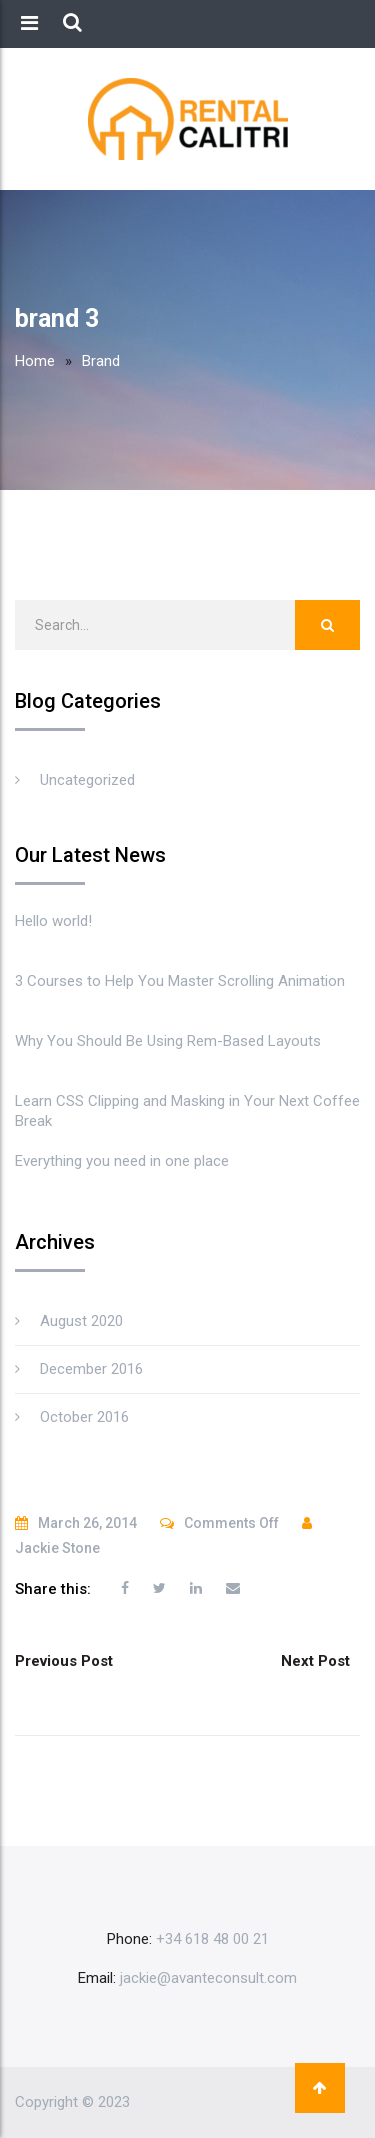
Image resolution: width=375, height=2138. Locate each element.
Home (35, 361)
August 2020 (81, 1321)
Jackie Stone (57, 1548)
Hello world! (53, 921)
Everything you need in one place (122, 1161)
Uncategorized (87, 780)
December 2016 (91, 1369)
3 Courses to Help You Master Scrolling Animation (180, 981)
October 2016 (84, 1417)
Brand (101, 361)
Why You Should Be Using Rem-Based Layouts (168, 1041)
